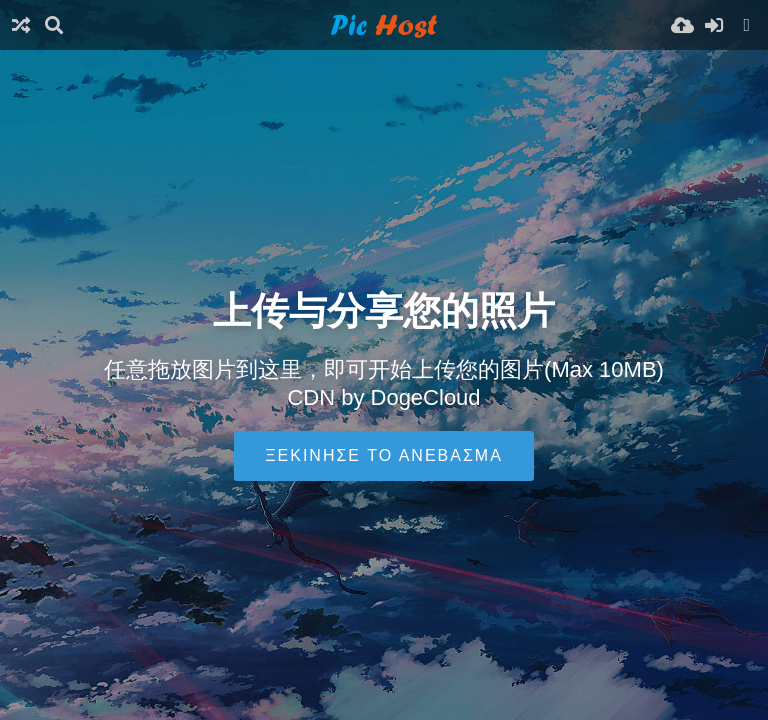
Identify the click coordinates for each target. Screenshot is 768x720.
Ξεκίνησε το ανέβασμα (384, 455)
